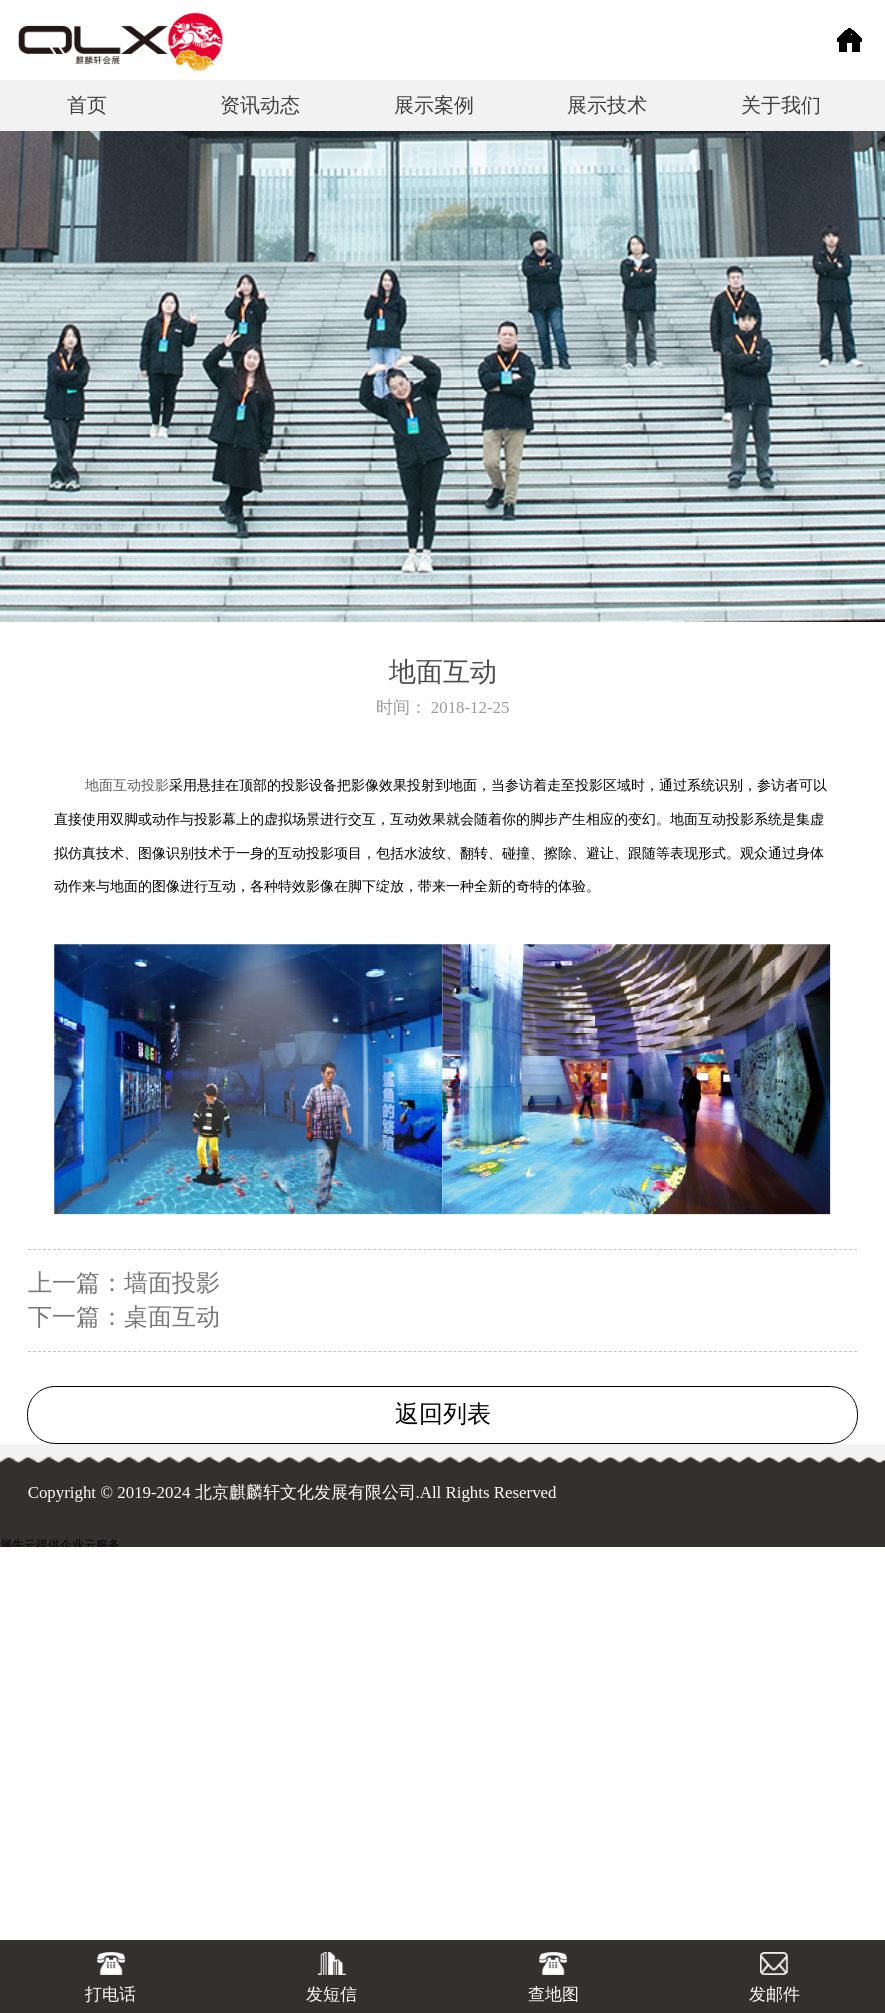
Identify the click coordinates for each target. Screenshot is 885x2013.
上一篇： (124, 1283)
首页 (87, 105)
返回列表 (443, 1414)
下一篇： (124, 1317)
